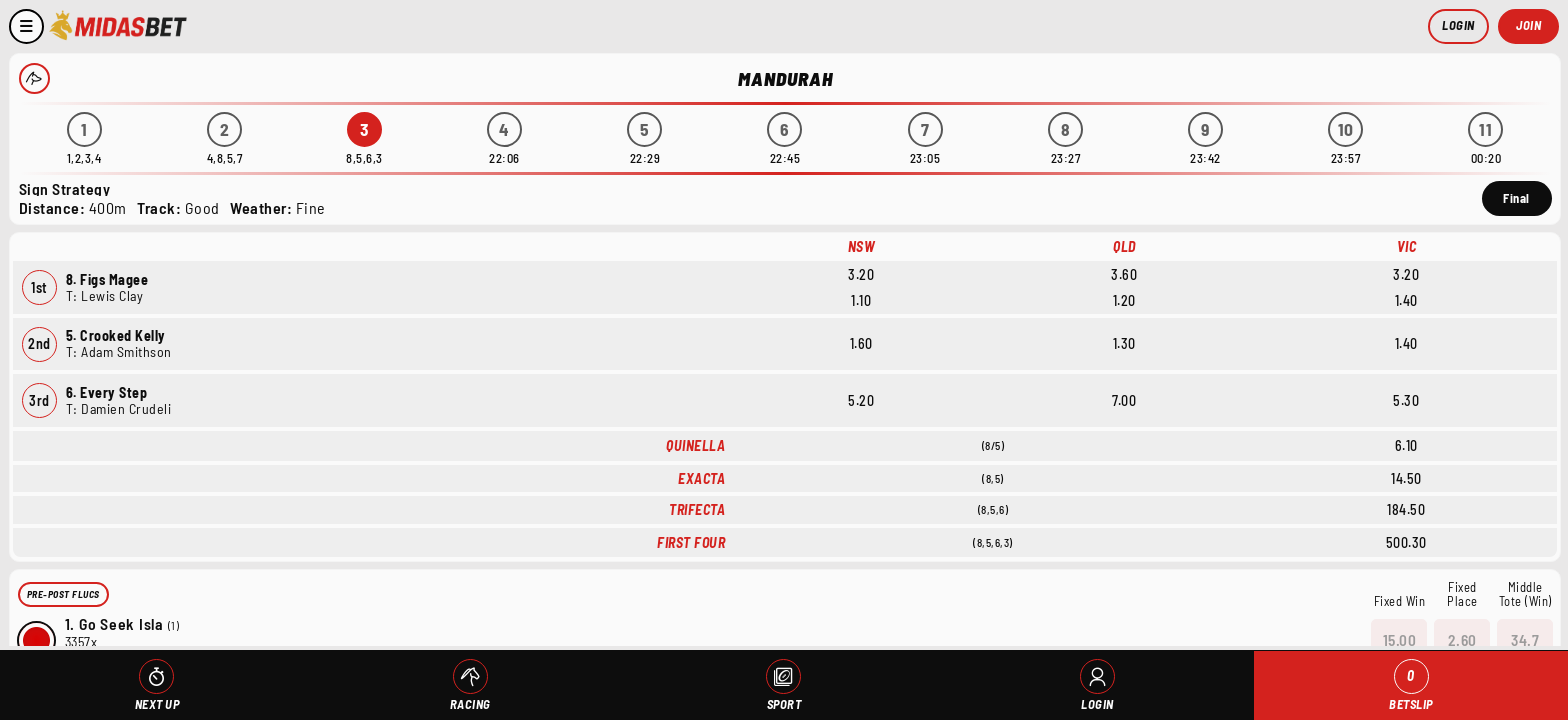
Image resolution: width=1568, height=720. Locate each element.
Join (1528, 25)
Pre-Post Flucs (63, 594)
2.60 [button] (1462, 639)
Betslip (1411, 686)
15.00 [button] (1400, 639)
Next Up (157, 704)
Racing (470, 704)
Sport (784, 704)
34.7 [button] (1525, 639)
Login (1458, 25)
